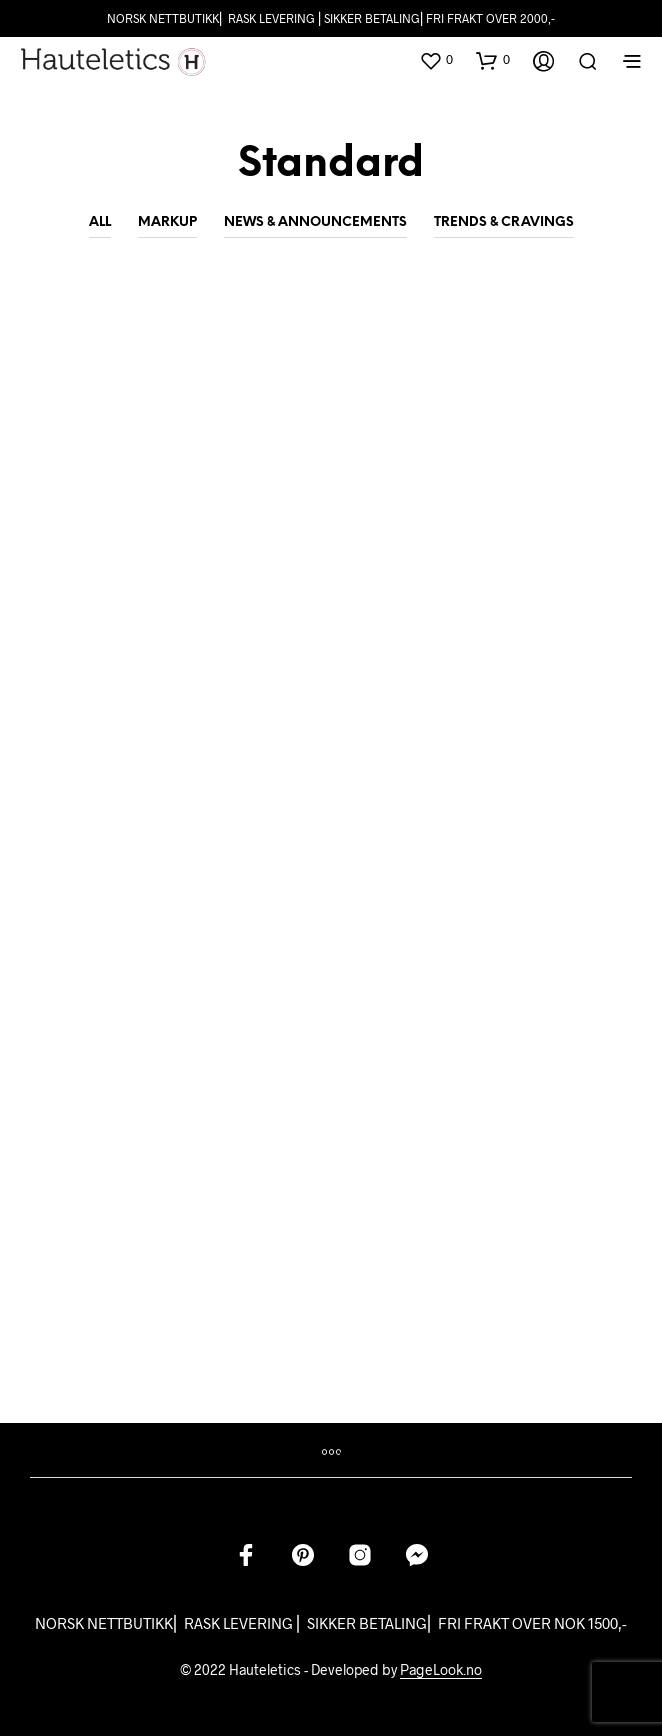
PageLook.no (441, 1670)
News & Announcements (315, 222)
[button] (436, 60)
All (100, 222)
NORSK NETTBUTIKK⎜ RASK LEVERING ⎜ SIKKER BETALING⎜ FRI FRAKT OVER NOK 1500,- (331, 1623)
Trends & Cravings (504, 222)
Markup (167, 222)
